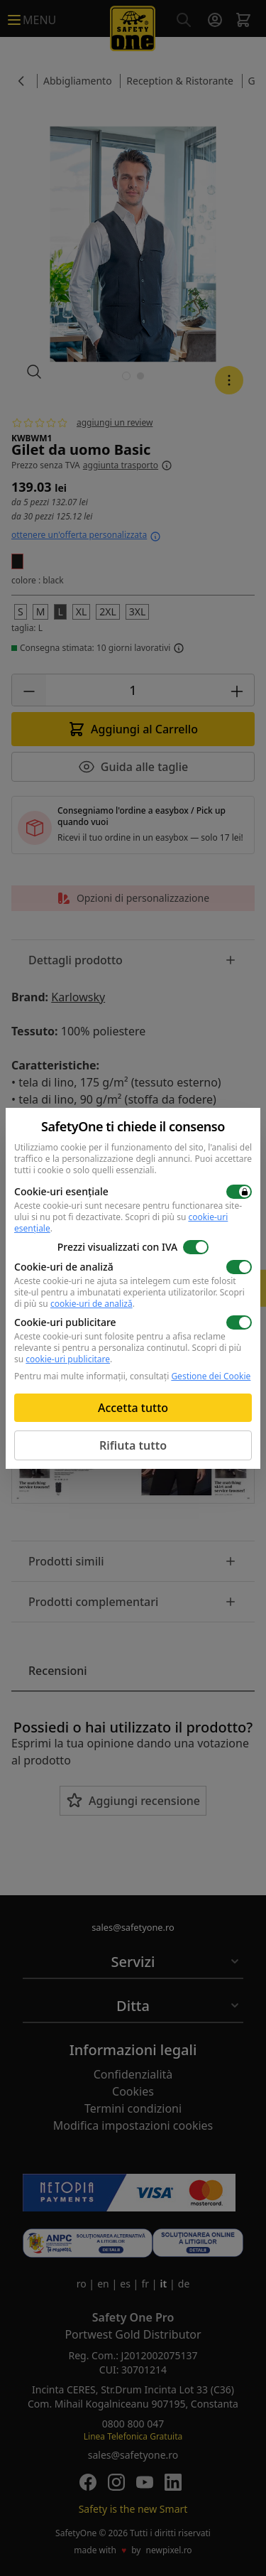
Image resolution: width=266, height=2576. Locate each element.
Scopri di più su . (129, 1298)
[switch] (239, 1192)
